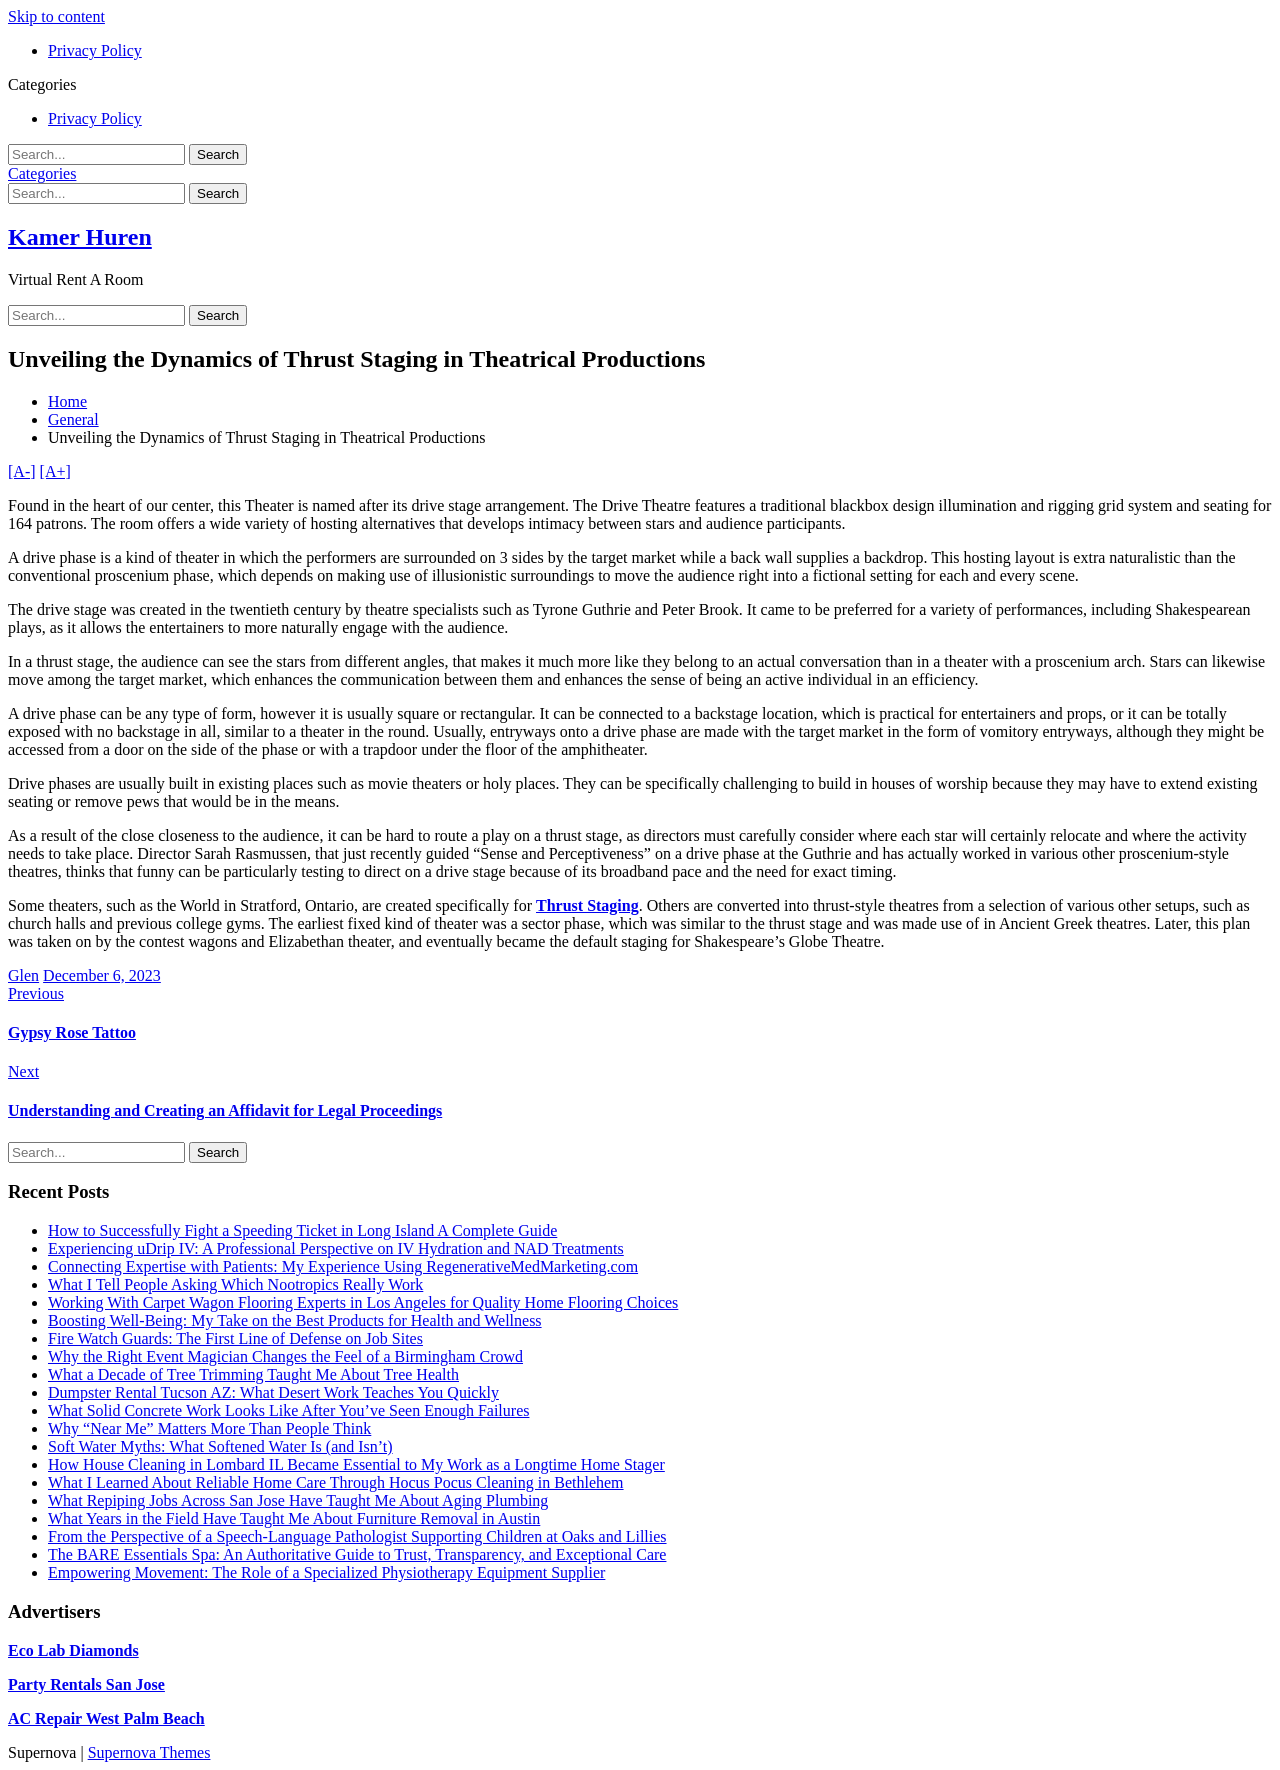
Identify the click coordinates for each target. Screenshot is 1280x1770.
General (73, 419)
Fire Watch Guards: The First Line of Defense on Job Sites (235, 1338)
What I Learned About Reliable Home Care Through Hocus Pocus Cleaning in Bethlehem (336, 1482)
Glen (23, 975)
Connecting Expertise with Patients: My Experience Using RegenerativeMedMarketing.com (343, 1266)
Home (67, 401)
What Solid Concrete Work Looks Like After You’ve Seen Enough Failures (288, 1410)
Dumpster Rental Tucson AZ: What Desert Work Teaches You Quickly (273, 1392)
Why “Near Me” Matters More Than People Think (209, 1428)
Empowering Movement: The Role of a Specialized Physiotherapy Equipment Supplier (326, 1572)
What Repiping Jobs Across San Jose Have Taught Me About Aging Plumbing (298, 1500)
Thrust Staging (587, 905)
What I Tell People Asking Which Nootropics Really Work (235, 1284)
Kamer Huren (80, 237)
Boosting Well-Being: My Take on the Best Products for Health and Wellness (295, 1320)
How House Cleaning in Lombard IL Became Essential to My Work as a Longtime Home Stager (356, 1464)
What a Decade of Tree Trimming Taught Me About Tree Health (253, 1374)
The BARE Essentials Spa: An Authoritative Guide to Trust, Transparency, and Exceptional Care (357, 1554)
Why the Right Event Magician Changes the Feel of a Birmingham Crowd (285, 1356)
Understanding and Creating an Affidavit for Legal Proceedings (225, 1110)
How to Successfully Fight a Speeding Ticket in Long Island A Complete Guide (302, 1230)
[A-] (22, 471)
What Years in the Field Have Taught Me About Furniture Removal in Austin (294, 1518)
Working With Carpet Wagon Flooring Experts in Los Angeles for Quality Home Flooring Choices (363, 1302)
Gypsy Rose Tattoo (72, 1032)
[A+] (55, 471)
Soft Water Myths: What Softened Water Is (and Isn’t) (220, 1446)
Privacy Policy (95, 50)
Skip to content (56, 16)
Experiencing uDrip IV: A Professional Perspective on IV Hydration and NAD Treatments (336, 1248)
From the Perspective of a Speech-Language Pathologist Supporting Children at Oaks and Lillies (357, 1536)
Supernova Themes (149, 1752)
